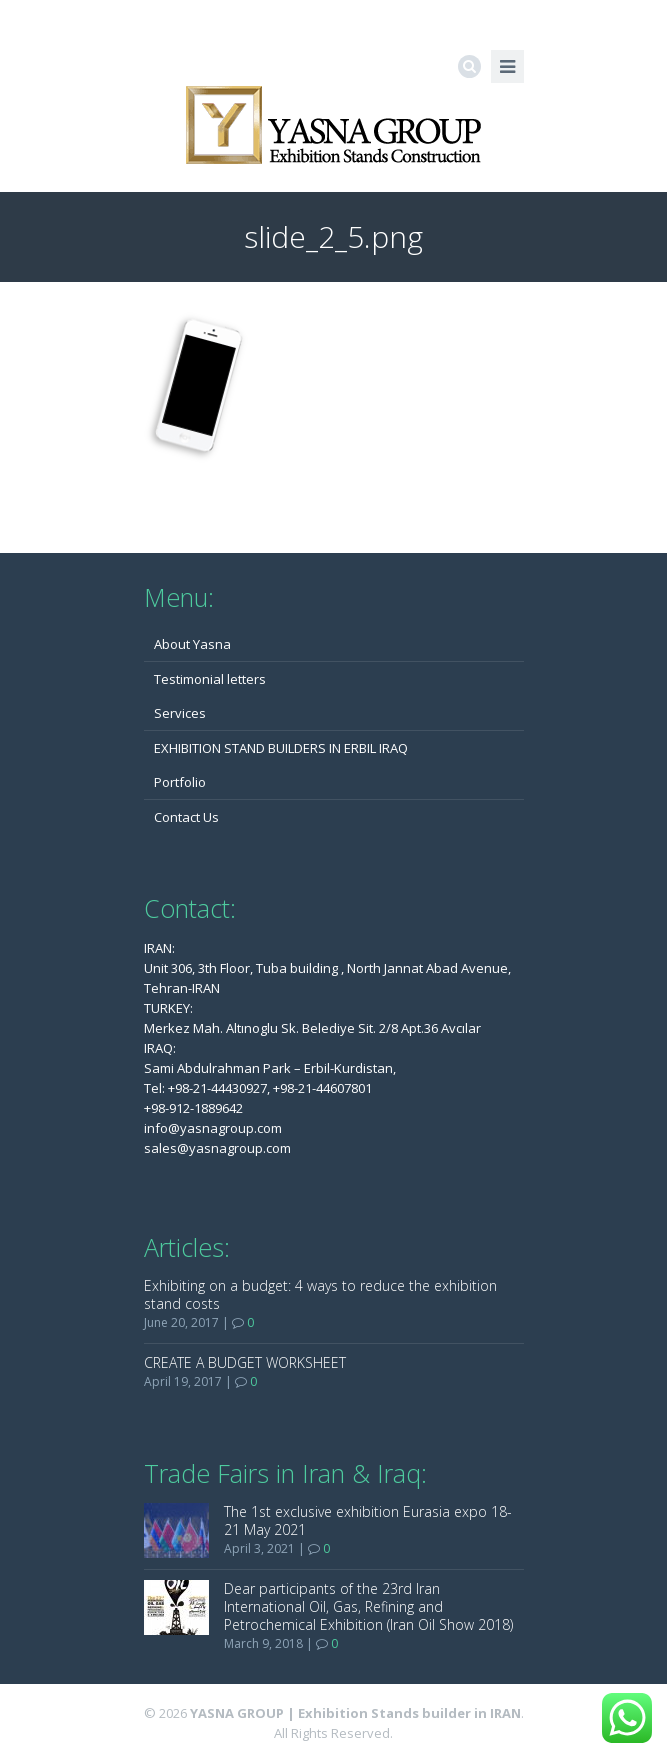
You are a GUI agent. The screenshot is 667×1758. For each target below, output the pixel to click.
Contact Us (186, 817)
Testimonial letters (210, 679)
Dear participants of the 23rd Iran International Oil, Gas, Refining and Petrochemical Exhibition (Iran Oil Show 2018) (368, 1606)
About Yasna (192, 644)
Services (180, 713)
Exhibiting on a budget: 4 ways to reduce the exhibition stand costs (320, 1294)
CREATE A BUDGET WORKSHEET (245, 1362)
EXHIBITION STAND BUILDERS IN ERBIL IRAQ (281, 748)
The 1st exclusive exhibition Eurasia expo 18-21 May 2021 (368, 1520)
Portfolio (180, 782)
